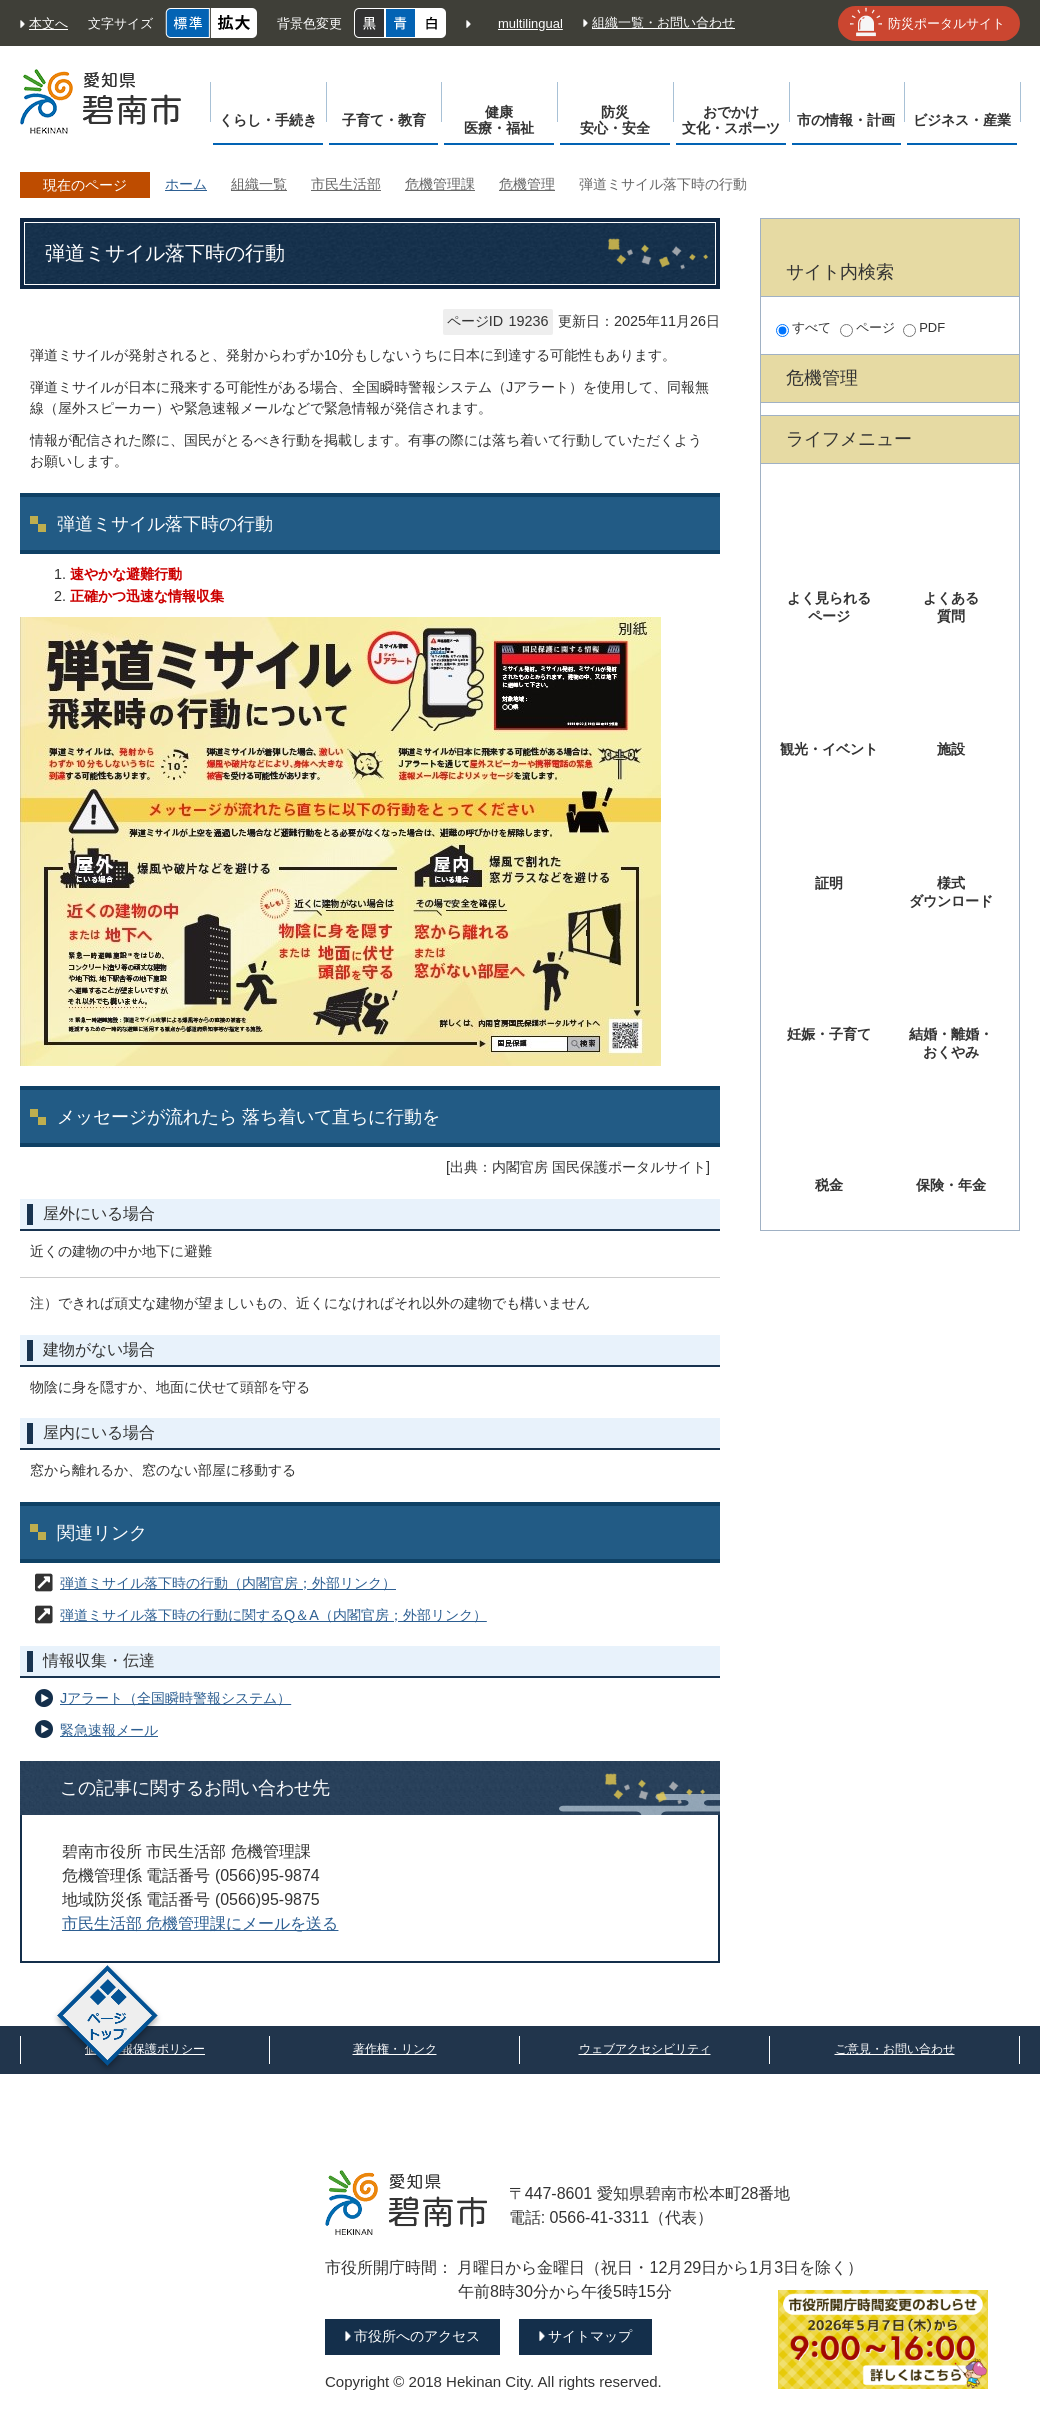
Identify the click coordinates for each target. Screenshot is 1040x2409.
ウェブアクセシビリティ (645, 2049)
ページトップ (107, 2018)
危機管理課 (440, 184)
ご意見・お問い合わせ (895, 2049)
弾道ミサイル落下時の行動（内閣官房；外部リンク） (228, 1583)
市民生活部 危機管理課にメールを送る (200, 1923)
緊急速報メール (109, 1730)
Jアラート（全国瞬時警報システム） (175, 1698)
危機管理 (527, 184)
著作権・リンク (395, 2049)
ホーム (186, 184)
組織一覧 (259, 184)
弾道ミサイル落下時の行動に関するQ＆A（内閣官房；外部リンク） (273, 1615)
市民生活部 (346, 184)
